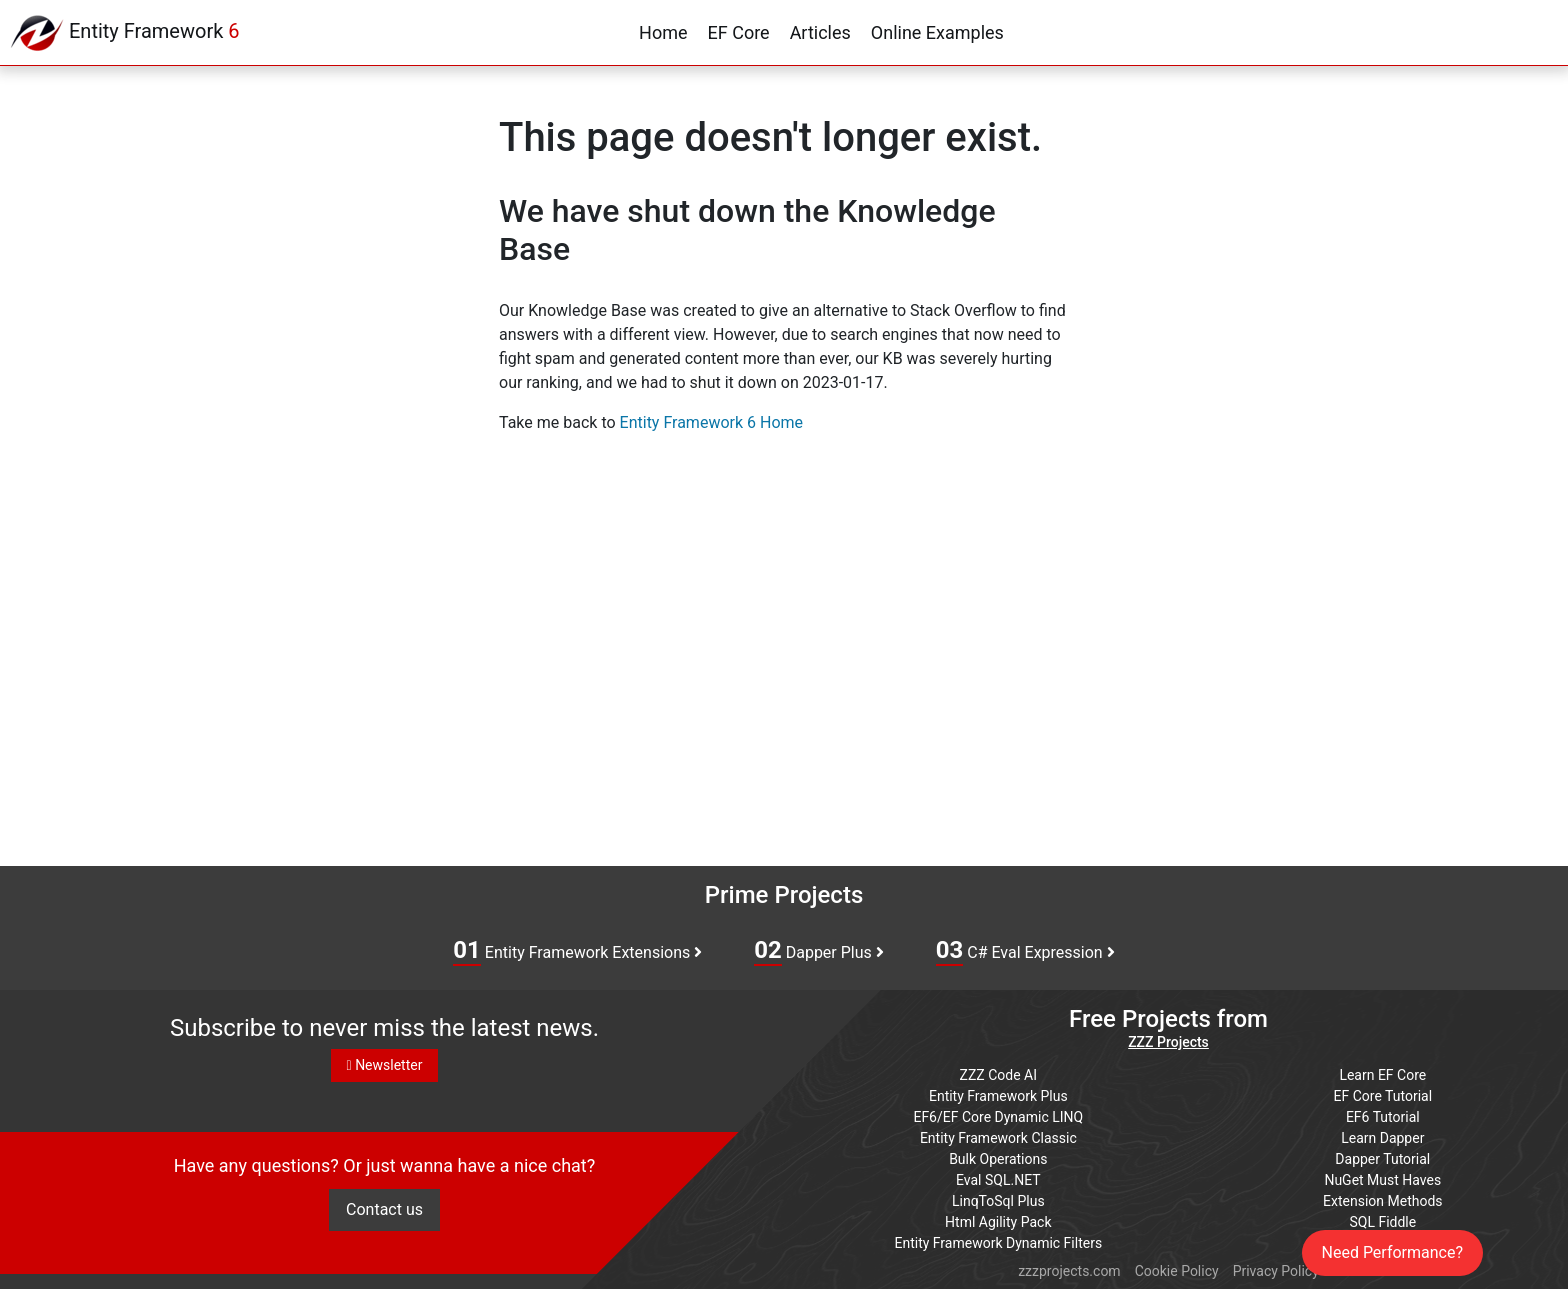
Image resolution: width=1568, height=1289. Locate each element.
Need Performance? (1393, 1252)
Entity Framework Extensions (577, 951)
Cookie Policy (1177, 1271)
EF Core (739, 32)
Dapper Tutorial (1382, 1159)
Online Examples (937, 32)
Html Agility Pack (998, 1222)
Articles (820, 32)
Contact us (384, 1209)
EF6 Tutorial (1383, 1117)
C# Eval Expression (1025, 951)
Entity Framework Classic (998, 1138)
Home (663, 32)
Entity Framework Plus (998, 1096)
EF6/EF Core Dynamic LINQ (998, 1117)
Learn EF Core (1382, 1075)
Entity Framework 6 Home (711, 422)
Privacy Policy (1276, 1271)
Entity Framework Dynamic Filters (998, 1243)
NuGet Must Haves (1382, 1180)
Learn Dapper (1382, 1138)
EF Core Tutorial (1383, 1096)
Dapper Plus (819, 951)
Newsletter (385, 1065)
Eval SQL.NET (998, 1180)
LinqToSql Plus (998, 1201)
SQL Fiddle (1382, 1222)
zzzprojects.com (1069, 1271)
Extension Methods (1383, 1201)
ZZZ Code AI (998, 1075)
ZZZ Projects (1168, 1042)
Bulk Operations (998, 1159)
